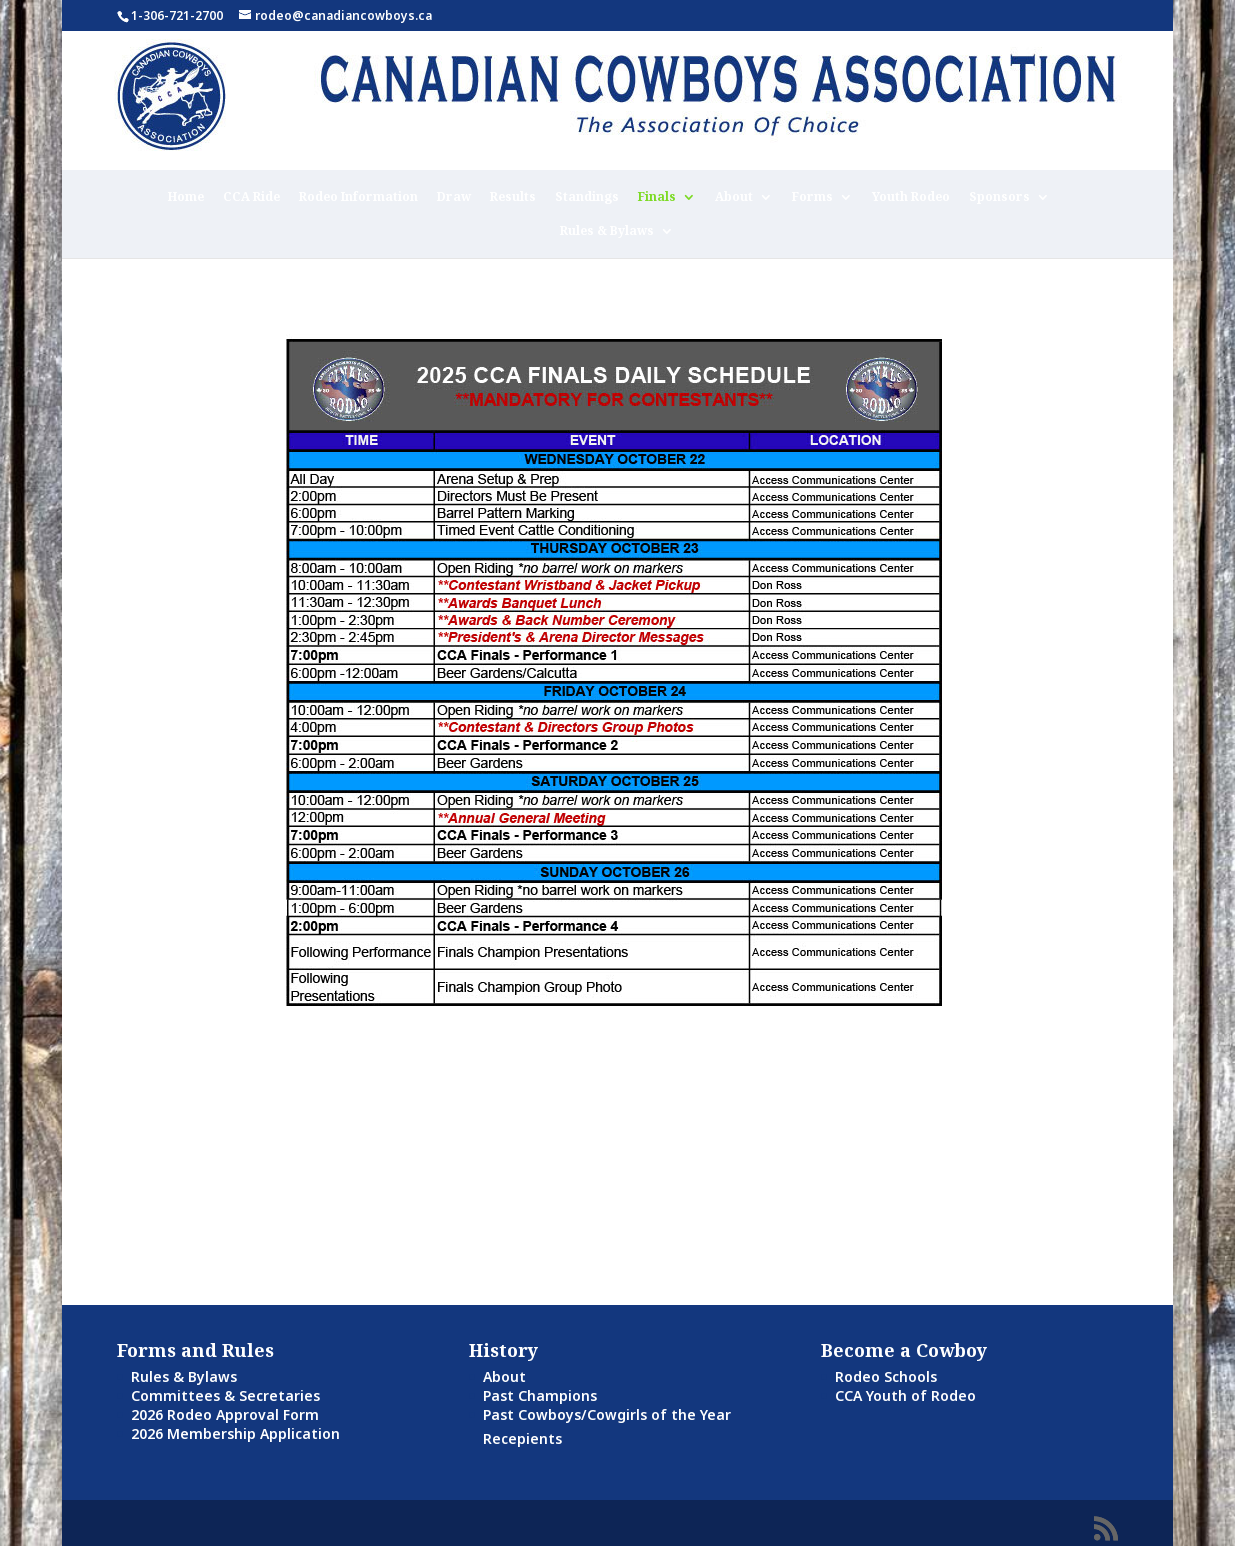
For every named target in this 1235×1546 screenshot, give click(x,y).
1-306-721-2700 (177, 15)
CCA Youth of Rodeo (905, 1395)
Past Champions (540, 1395)
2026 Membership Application (235, 1433)
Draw (454, 197)
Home (186, 197)
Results (513, 197)
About (734, 197)
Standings (587, 197)
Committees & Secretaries (225, 1395)
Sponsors (999, 197)
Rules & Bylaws (607, 231)
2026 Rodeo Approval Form (225, 1414)
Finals (657, 197)
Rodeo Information (358, 197)
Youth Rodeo (911, 197)
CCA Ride (251, 197)
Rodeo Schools (886, 1376)
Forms (812, 197)
